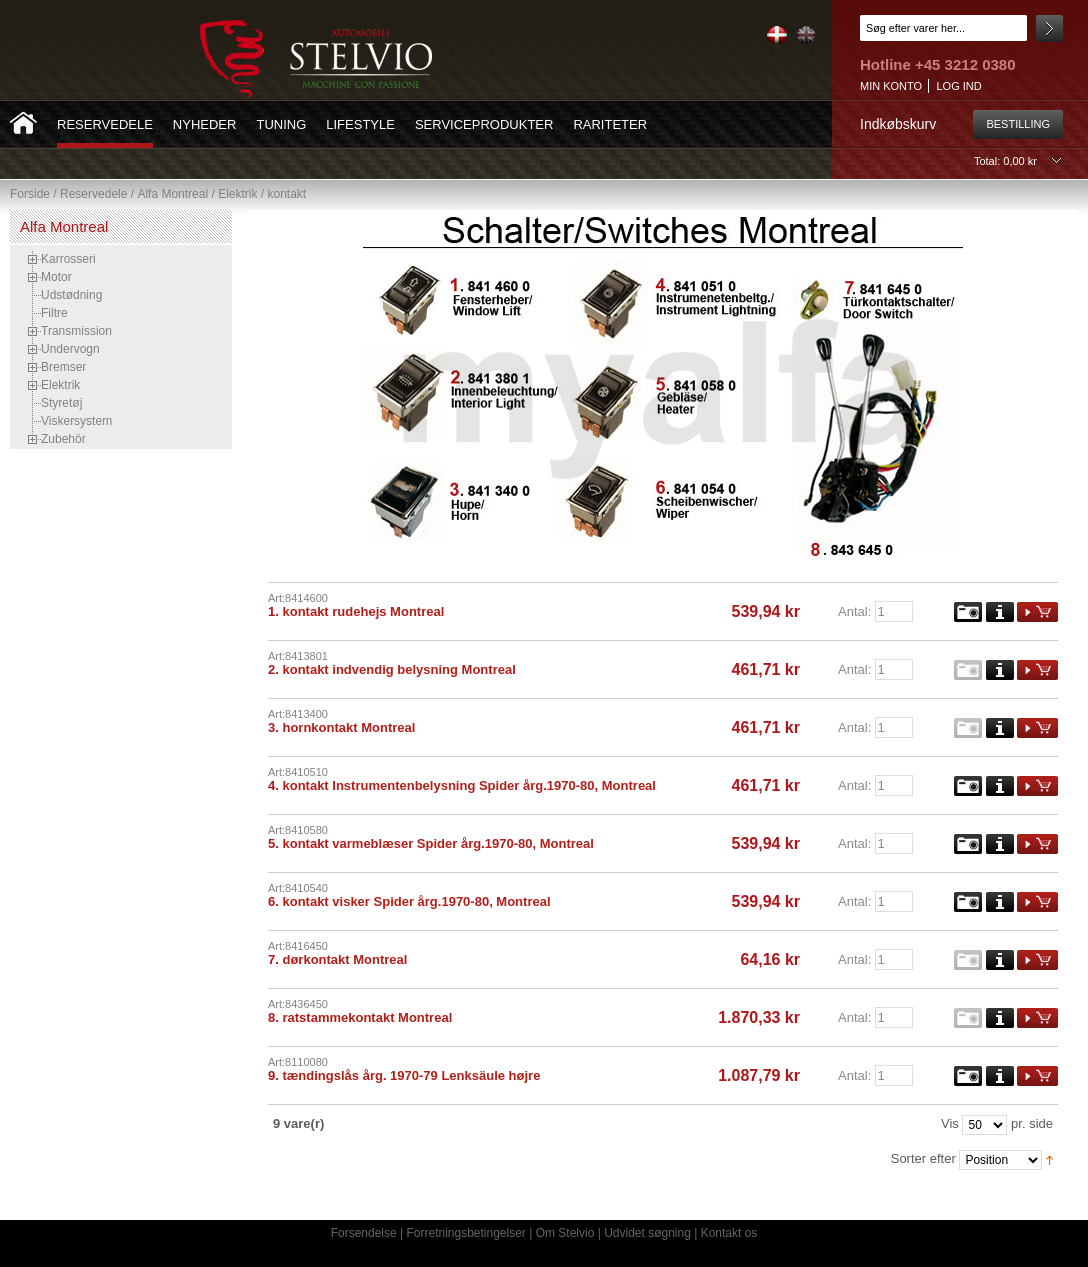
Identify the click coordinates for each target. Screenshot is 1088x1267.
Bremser (63, 367)
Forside (30, 194)
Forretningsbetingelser (465, 1233)
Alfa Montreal (172, 194)
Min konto (891, 86)
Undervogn (70, 349)
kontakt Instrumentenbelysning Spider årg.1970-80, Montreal (468, 785)
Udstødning (71, 295)
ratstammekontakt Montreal (367, 1017)
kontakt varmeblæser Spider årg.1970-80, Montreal (437, 843)
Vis (950, 1123)
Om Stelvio (565, 1233)
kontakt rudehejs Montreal (363, 611)
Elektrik (237, 194)
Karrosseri (68, 259)
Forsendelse (364, 1233)
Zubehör (63, 439)
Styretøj (61, 403)
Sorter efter (923, 1158)
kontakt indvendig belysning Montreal (398, 669)
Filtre (54, 313)
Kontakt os (729, 1233)
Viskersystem (76, 421)
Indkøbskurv (898, 124)
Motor (56, 277)
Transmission (76, 331)
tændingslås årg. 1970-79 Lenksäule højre (411, 1075)
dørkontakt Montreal (344, 959)
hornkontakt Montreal (348, 727)
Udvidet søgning (647, 1233)
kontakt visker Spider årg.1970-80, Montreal (416, 901)
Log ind (958, 86)
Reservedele (93, 194)
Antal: (854, 611)
